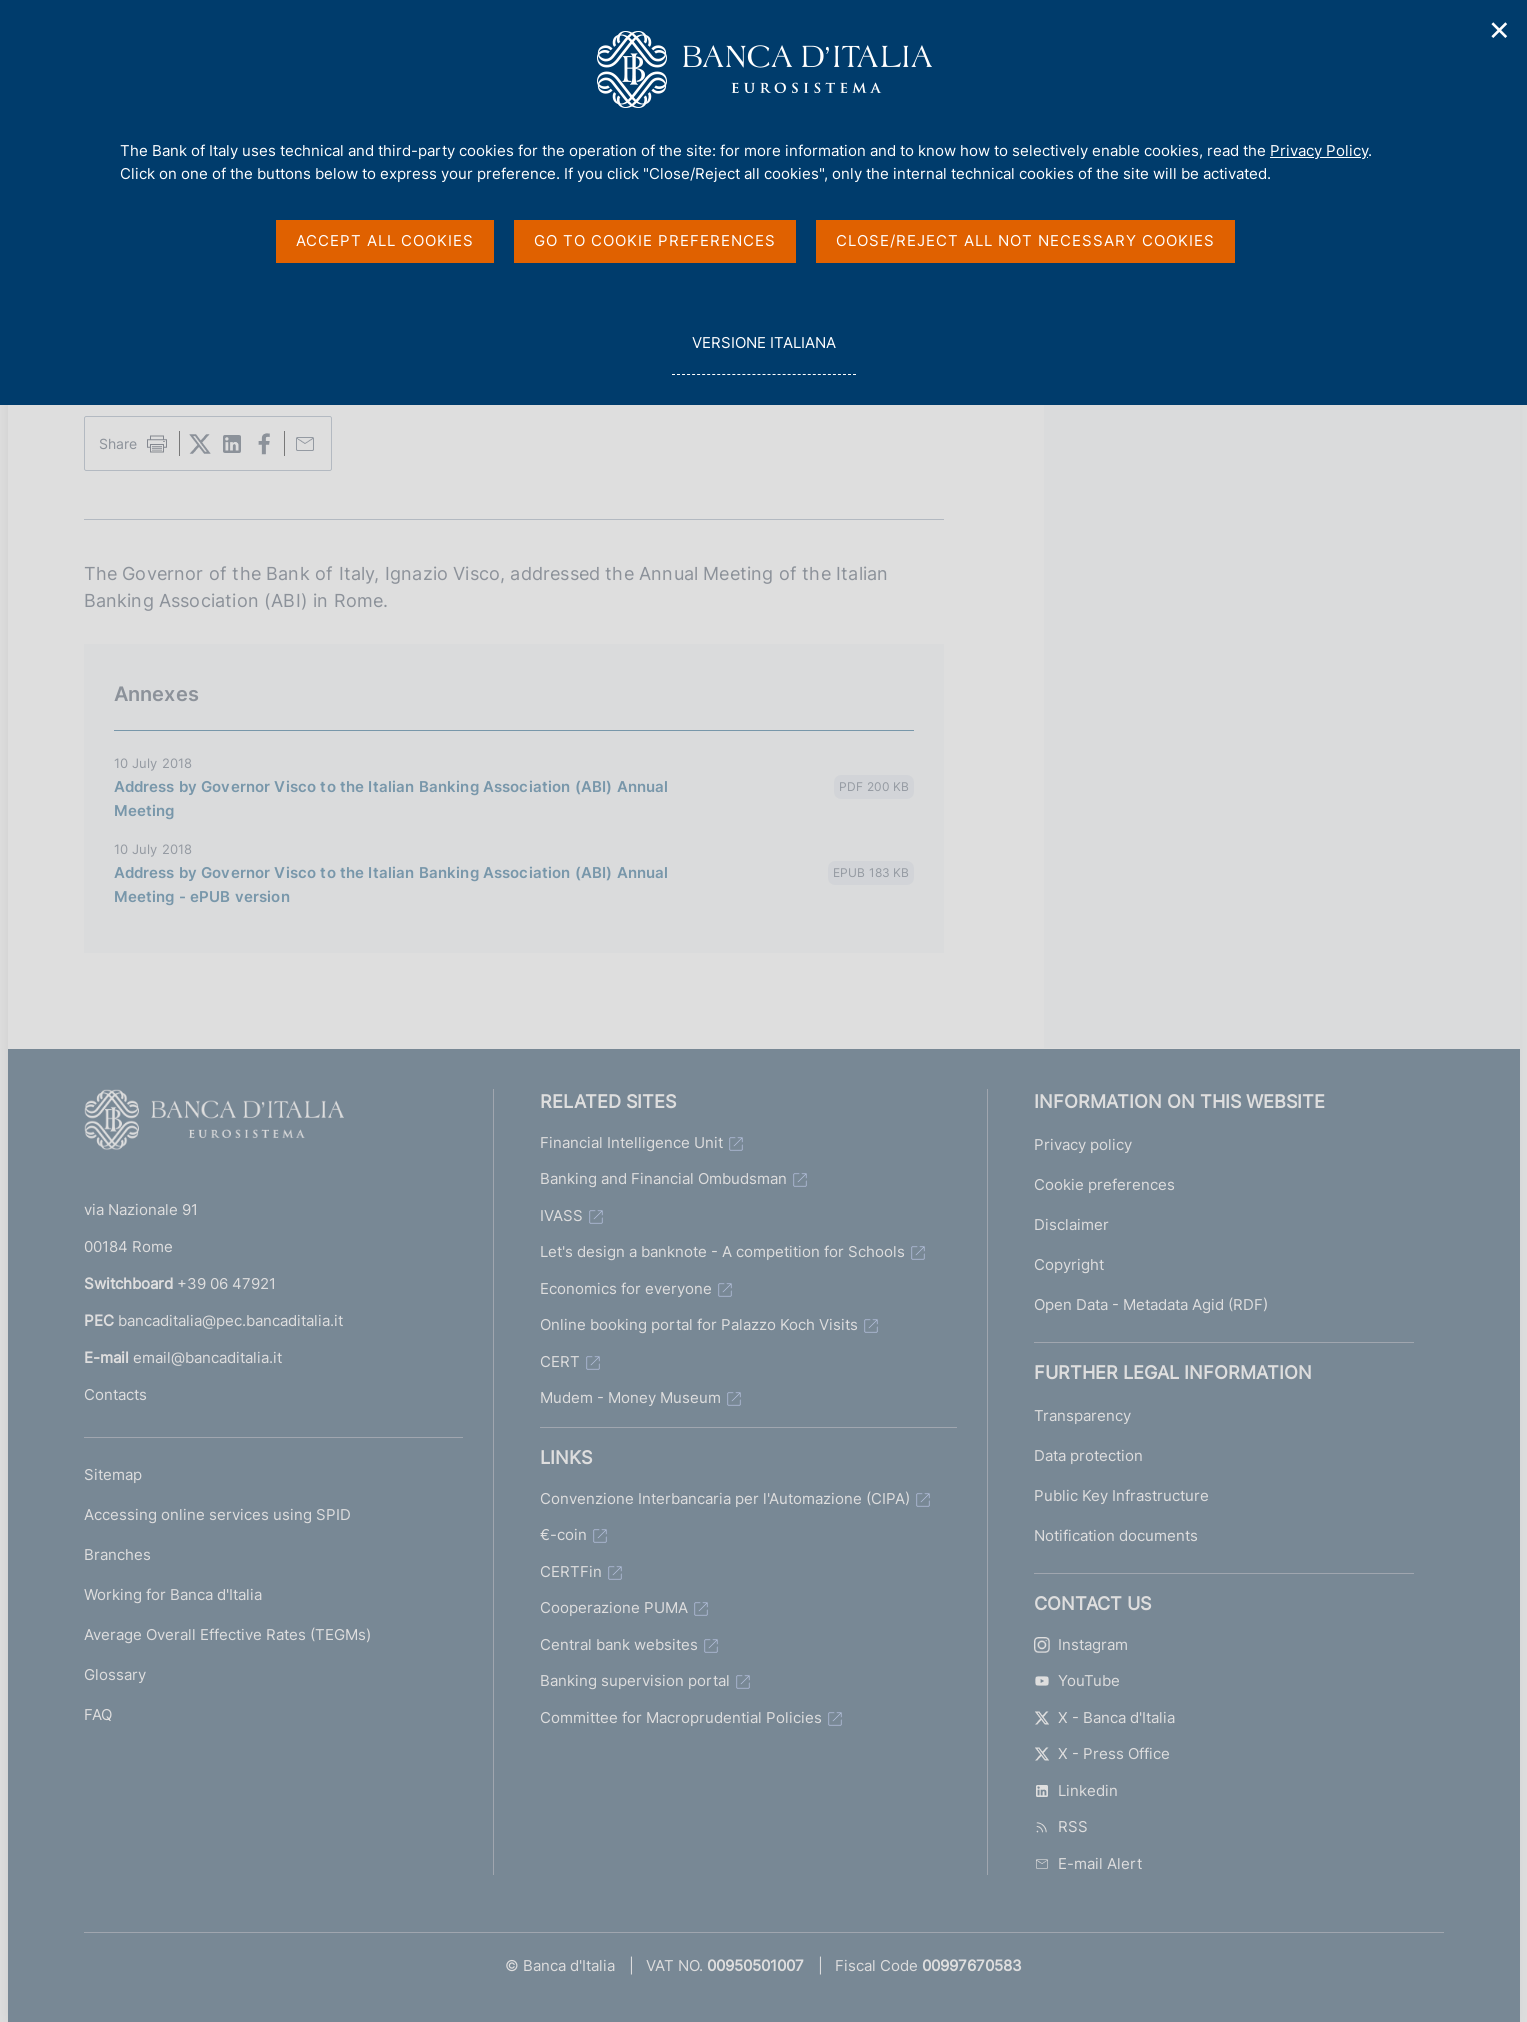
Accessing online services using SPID (217, 1514)
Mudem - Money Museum (630, 1397)
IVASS (561, 1215)
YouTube (1077, 1680)
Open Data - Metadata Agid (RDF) (1151, 1304)
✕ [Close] (1500, 30)
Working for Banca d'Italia (173, 1594)
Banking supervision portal (635, 1680)
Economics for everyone (626, 1288)
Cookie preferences (1104, 1184)
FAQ (98, 1714)
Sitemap (113, 1474)
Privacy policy (1083, 1144)
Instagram (1081, 1644)
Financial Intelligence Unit (631, 1142)
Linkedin (1076, 1790)
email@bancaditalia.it (207, 1357)
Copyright (1069, 1264)
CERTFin (571, 1571)
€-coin (563, 1534)
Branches (117, 1554)
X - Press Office (1102, 1753)
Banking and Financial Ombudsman (663, 1178)
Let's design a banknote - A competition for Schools (722, 1251)
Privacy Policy (1319, 150)
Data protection (1088, 1455)
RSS (1061, 1826)
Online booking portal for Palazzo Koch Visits (699, 1324)
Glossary (115, 1674)
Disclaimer (1071, 1224)
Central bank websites (619, 1644)
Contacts (115, 1394)
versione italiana (763, 353)
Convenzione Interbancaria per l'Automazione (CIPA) (725, 1498)
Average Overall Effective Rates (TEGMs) (227, 1634)
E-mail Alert (1088, 1863)
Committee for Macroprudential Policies (681, 1717)
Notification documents (1116, 1535)
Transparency (1082, 1415)
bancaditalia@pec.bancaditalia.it (230, 1320)
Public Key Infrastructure (1121, 1495)
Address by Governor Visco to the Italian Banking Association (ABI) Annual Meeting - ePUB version (391, 884)
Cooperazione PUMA (614, 1607)
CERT (560, 1361)
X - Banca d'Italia (1104, 1717)
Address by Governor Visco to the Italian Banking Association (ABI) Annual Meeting (391, 798)
